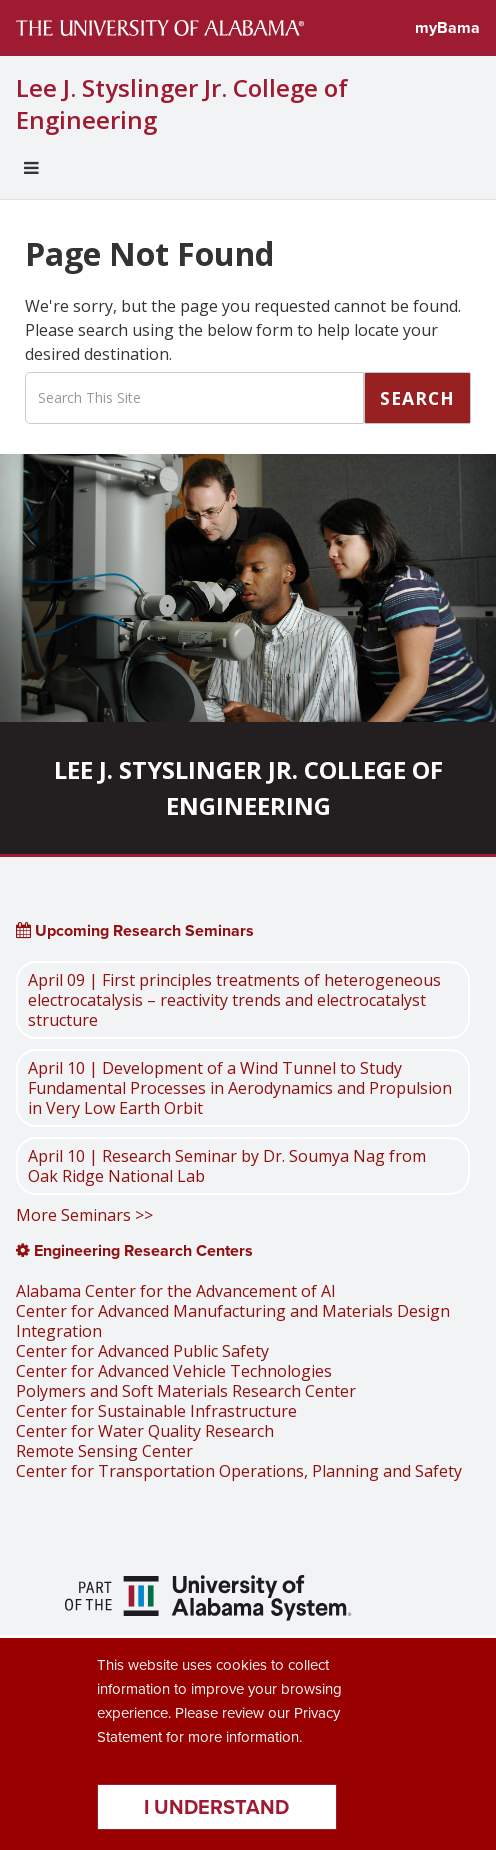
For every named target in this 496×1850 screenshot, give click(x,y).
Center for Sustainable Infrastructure (156, 1411)
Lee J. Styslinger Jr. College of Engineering (182, 104)
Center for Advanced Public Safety (142, 1351)
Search (417, 398)
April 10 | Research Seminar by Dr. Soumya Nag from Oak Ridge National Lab (227, 1166)
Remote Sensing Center (104, 1451)
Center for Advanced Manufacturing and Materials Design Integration (233, 1321)
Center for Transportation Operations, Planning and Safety (239, 1471)
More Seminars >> (84, 1215)
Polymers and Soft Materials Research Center (186, 1391)
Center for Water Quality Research (145, 1431)
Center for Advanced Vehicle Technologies (174, 1371)
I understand (216, 1807)
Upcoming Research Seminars (135, 930)
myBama (447, 27)
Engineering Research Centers (134, 1250)
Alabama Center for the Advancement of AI (176, 1291)
